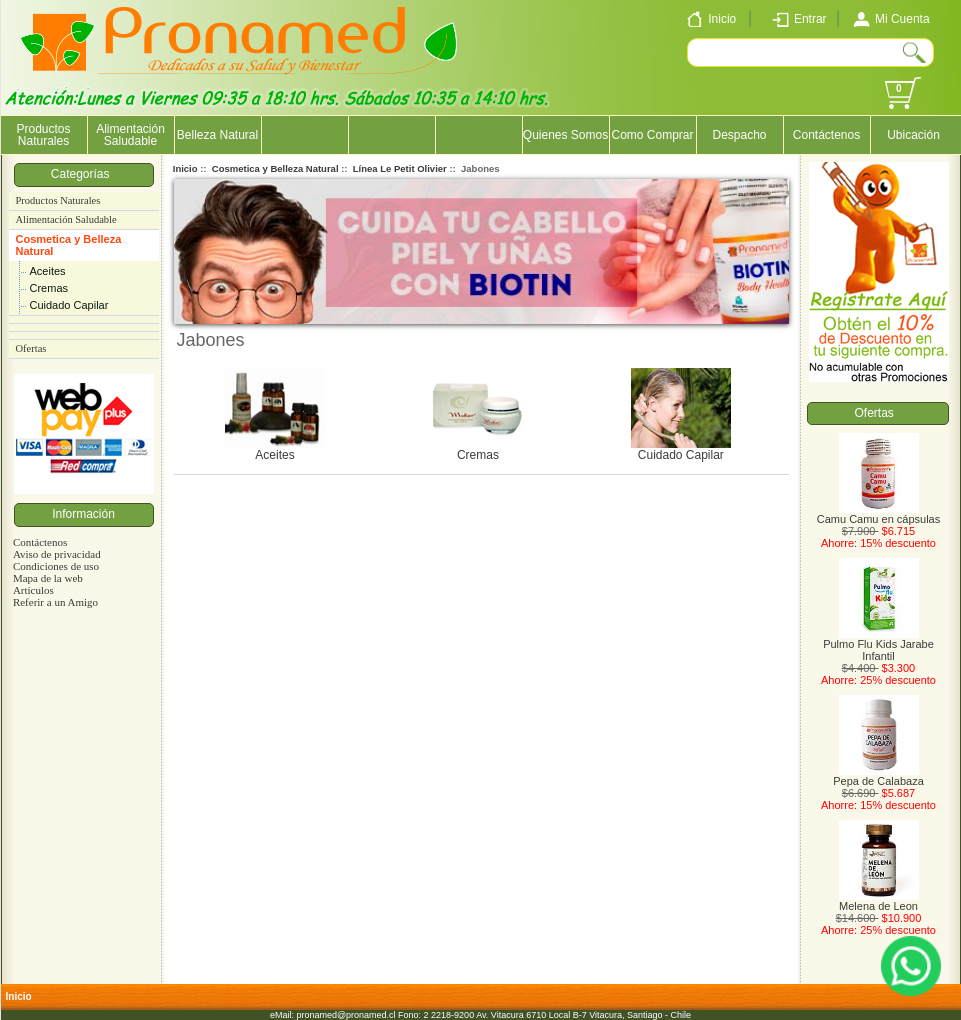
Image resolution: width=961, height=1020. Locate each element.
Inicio (185, 168)
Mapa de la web (48, 578)
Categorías (83, 174)
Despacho (739, 135)
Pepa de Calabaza (878, 776)
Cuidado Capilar (69, 305)
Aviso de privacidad (57, 554)
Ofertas (31, 348)
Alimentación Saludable (130, 135)
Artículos (33, 590)
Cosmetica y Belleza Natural (69, 245)
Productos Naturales (43, 135)
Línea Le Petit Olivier (400, 168)
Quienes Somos (565, 135)
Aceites (48, 271)
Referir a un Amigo (55, 602)
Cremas (49, 288)
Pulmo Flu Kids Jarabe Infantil (878, 645)
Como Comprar (652, 135)
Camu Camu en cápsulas (879, 514)
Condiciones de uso (56, 566)
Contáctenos (826, 135)
